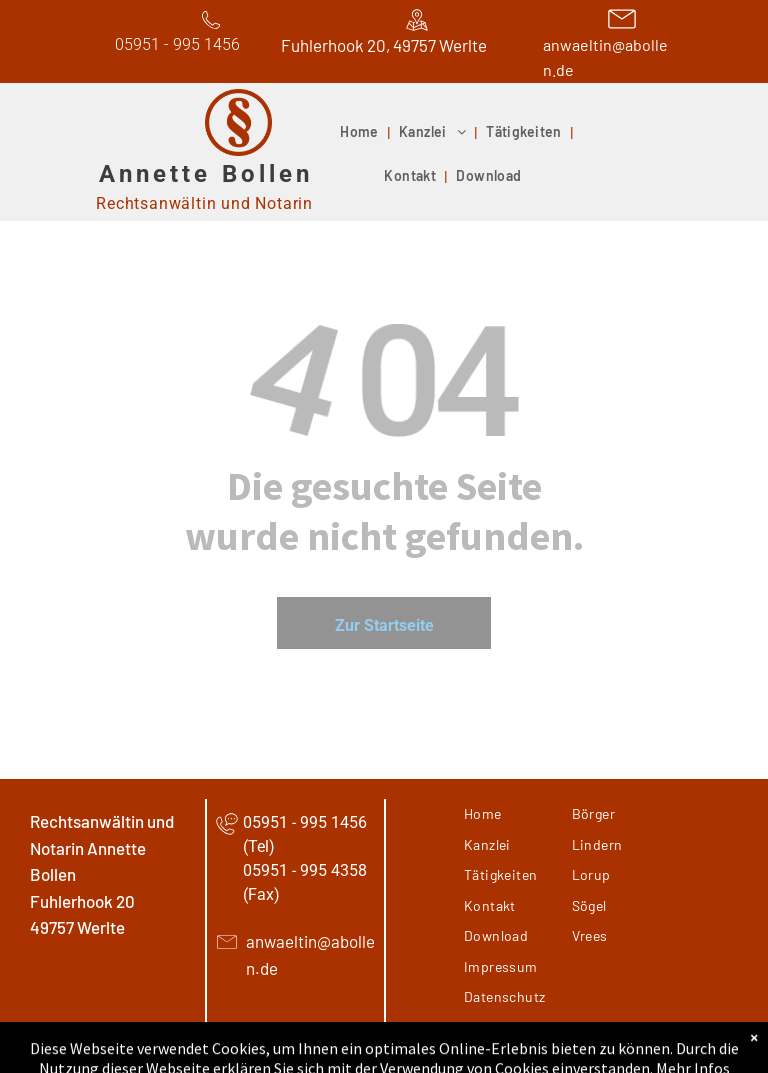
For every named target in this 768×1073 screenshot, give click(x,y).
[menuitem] (361, 133)
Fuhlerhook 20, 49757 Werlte (384, 45)
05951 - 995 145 (173, 44)
